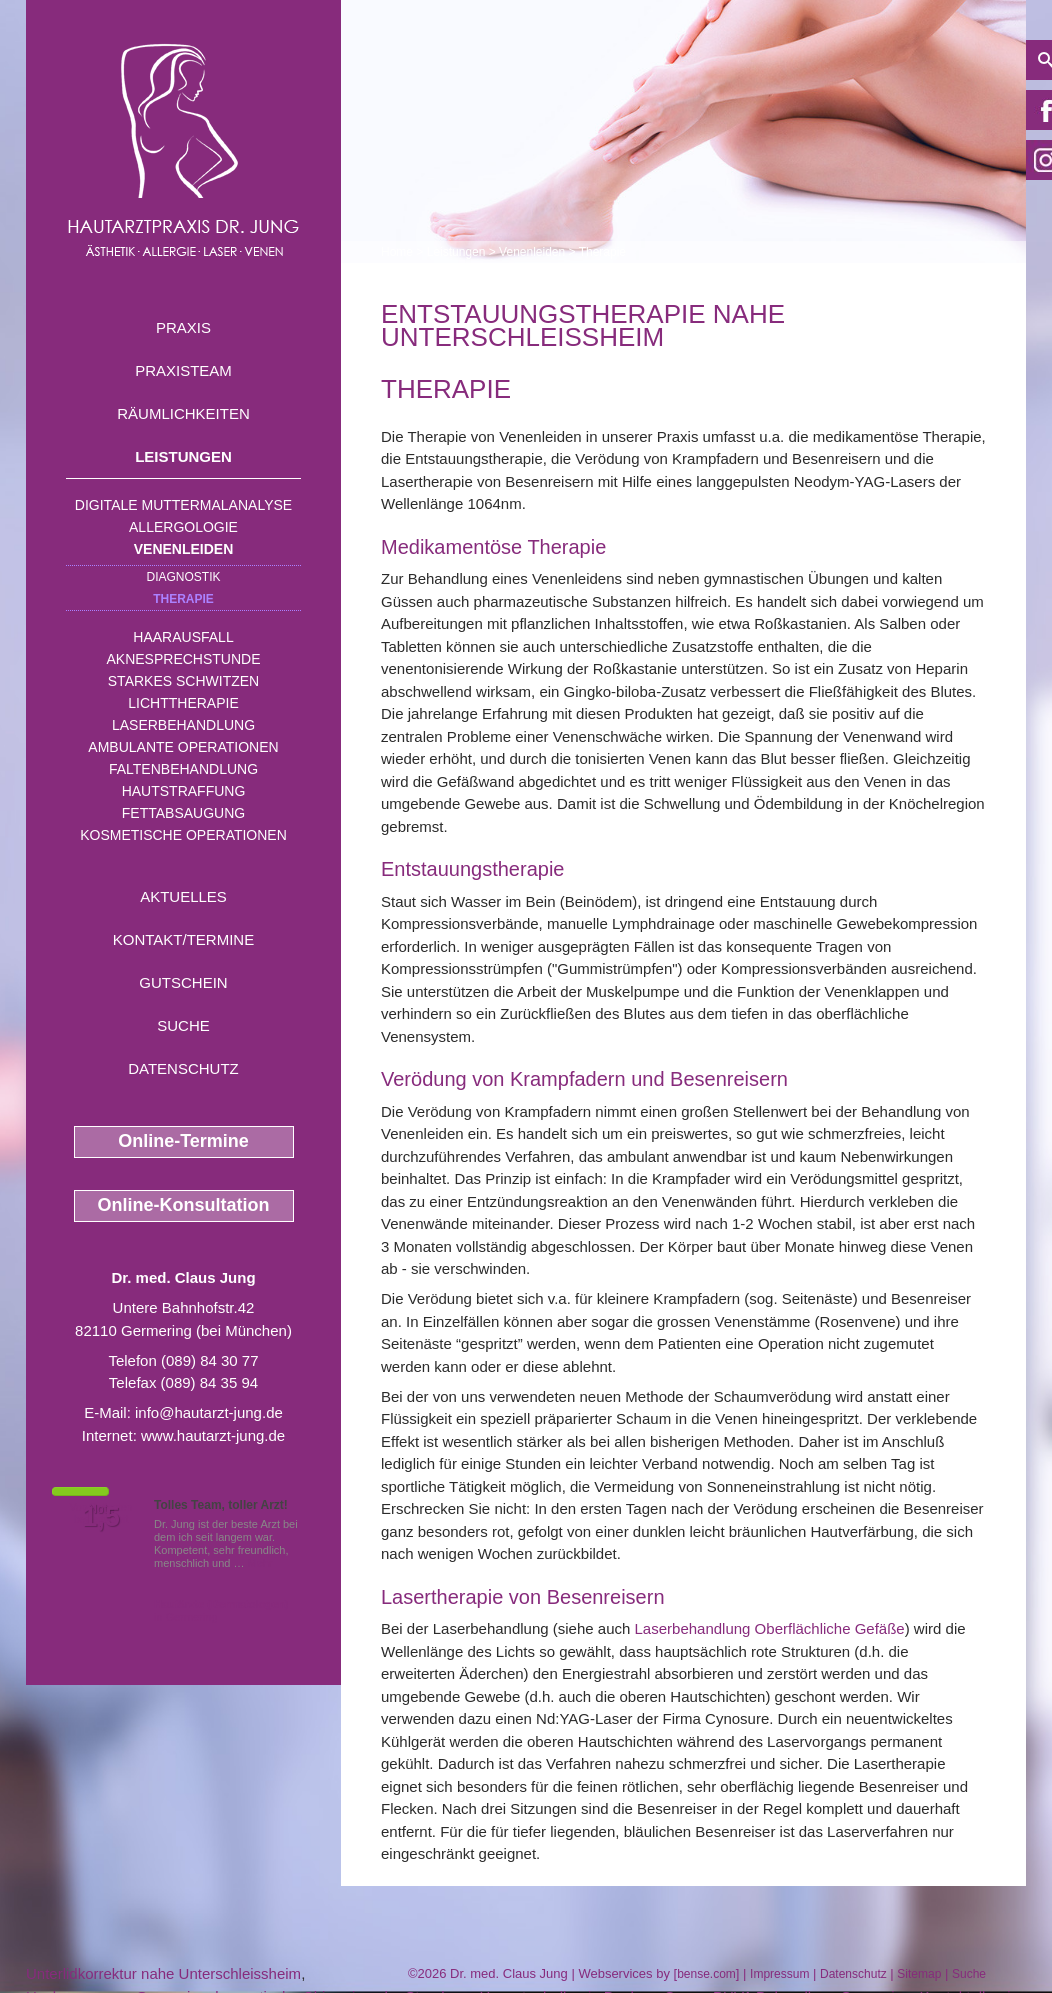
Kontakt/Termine (183, 939)
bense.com (706, 1974)
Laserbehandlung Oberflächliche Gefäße (770, 1628)
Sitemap (919, 1974)
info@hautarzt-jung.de (209, 1412)
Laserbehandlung (183, 725)
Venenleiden (184, 549)
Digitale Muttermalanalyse (183, 505)
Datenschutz (183, 1068)
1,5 (101, 1517)
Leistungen (183, 456)
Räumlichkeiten (183, 413)
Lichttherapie (183, 703)
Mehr (260, 1563)
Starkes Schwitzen (183, 681)
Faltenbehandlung (183, 769)
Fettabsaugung (183, 813)
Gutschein (183, 982)
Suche (183, 1025)
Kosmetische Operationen (183, 835)
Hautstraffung (184, 791)
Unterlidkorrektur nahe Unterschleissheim (163, 1973)
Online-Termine (183, 1141)
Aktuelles (183, 896)
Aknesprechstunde (183, 659)
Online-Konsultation (184, 1205)
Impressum (779, 1974)
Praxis (183, 327)
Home (397, 252)
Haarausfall (183, 637)
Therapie (183, 599)
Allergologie (183, 527)
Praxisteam (183, 370)
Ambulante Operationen (183, 747)
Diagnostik (183, 577)
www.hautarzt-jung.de (213, 1435)
